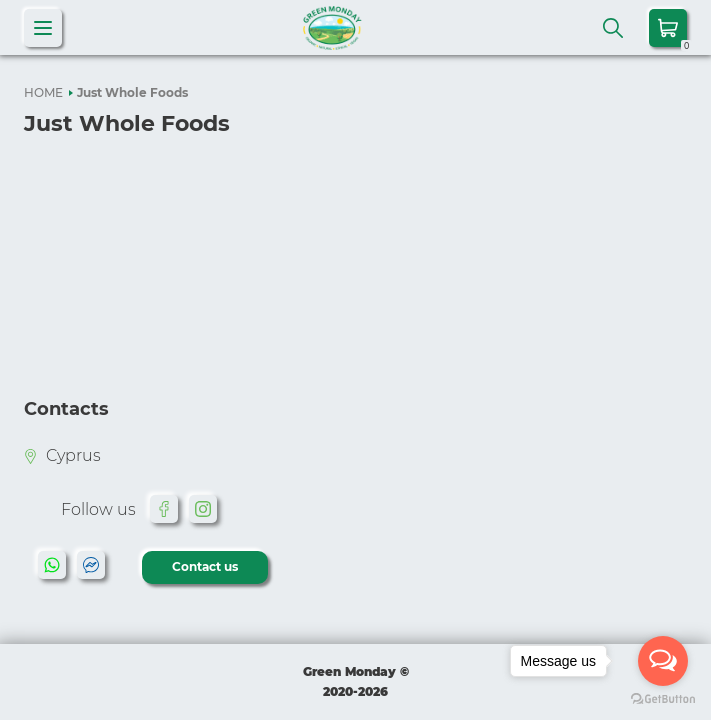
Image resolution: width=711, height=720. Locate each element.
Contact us (205, 566)
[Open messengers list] (663, 661)
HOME (43, 92)
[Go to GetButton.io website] (663, 699)
